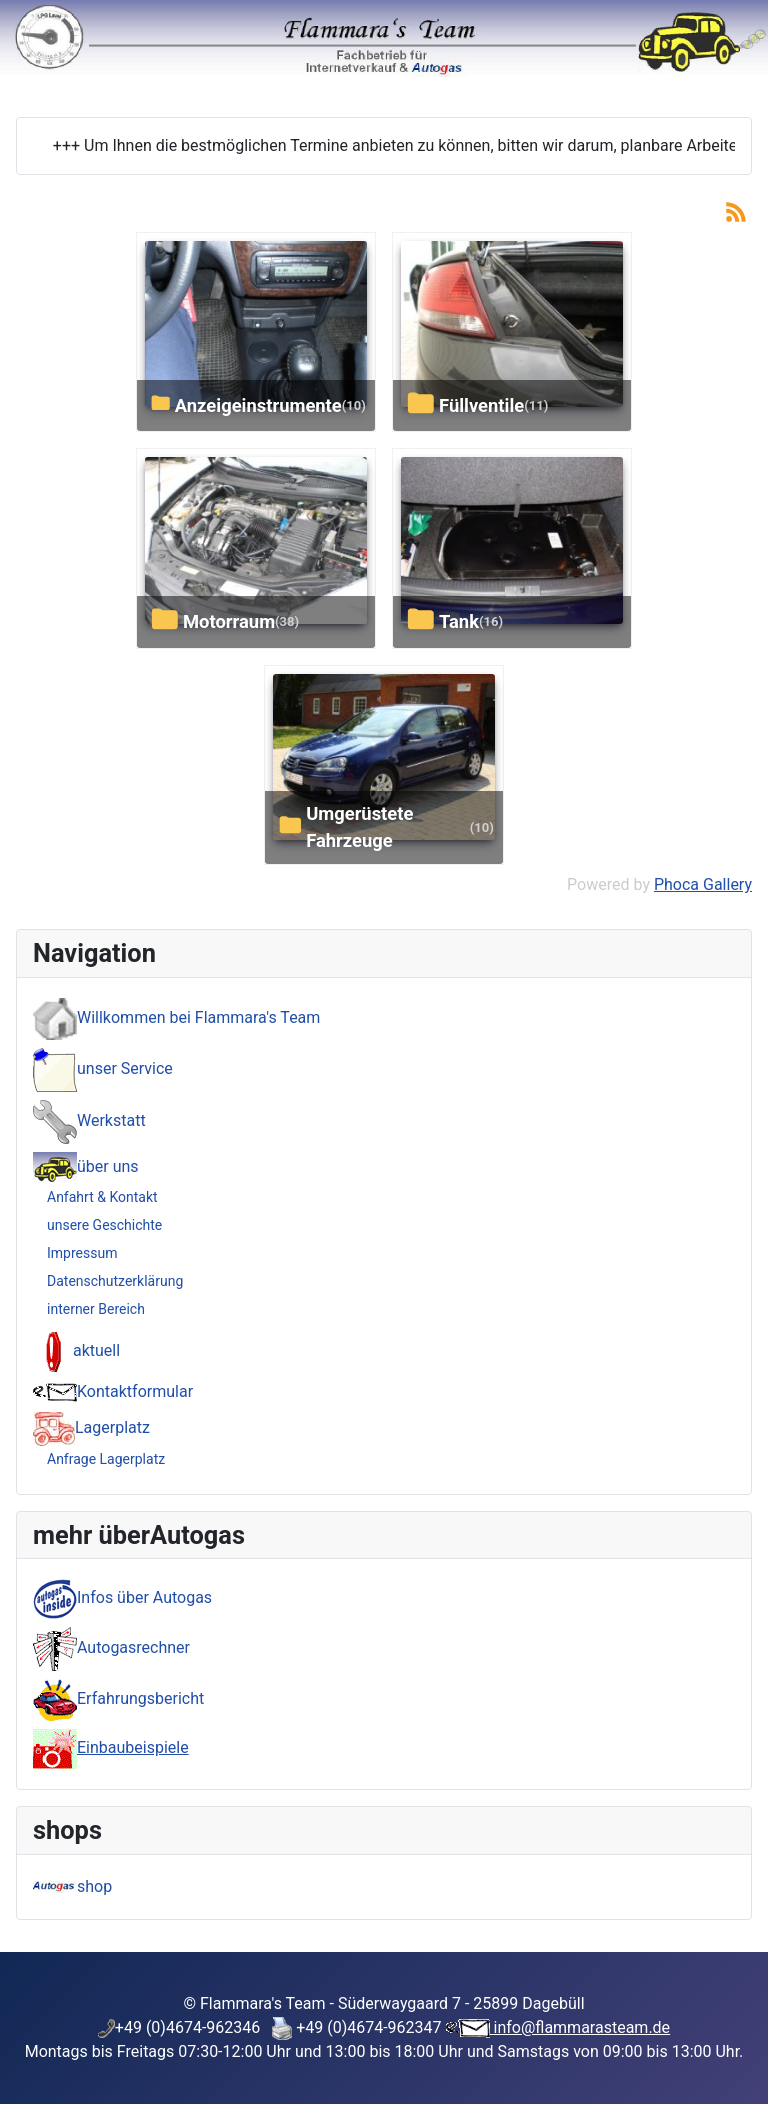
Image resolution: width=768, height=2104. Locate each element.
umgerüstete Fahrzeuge (359, 827)
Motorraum (229, 621)
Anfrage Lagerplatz (106, 1459)
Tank (459, 621)
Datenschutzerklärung (115, 1281)
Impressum (82, 1253)
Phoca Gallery (703, 884)
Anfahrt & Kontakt (102, 1197)
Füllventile (481, 405)
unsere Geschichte (104, 1225)
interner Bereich (96, 1309)
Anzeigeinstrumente (258, 405)
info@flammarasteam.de (580, 2027)
